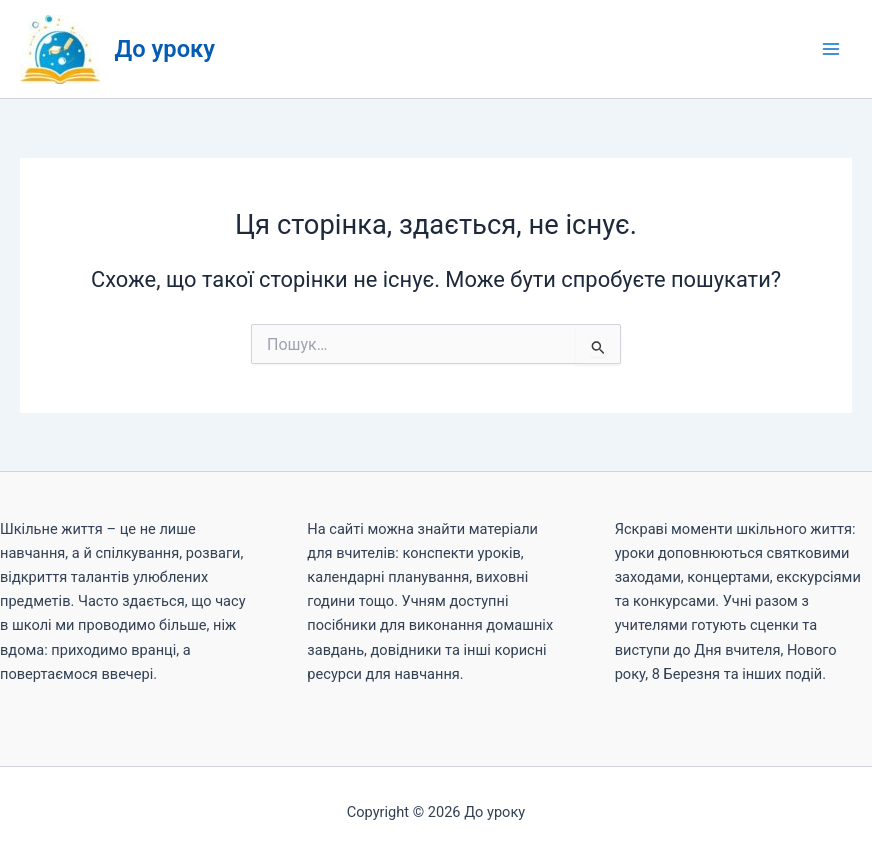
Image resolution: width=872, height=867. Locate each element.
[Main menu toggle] (831, 49)
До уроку (165, 49)
